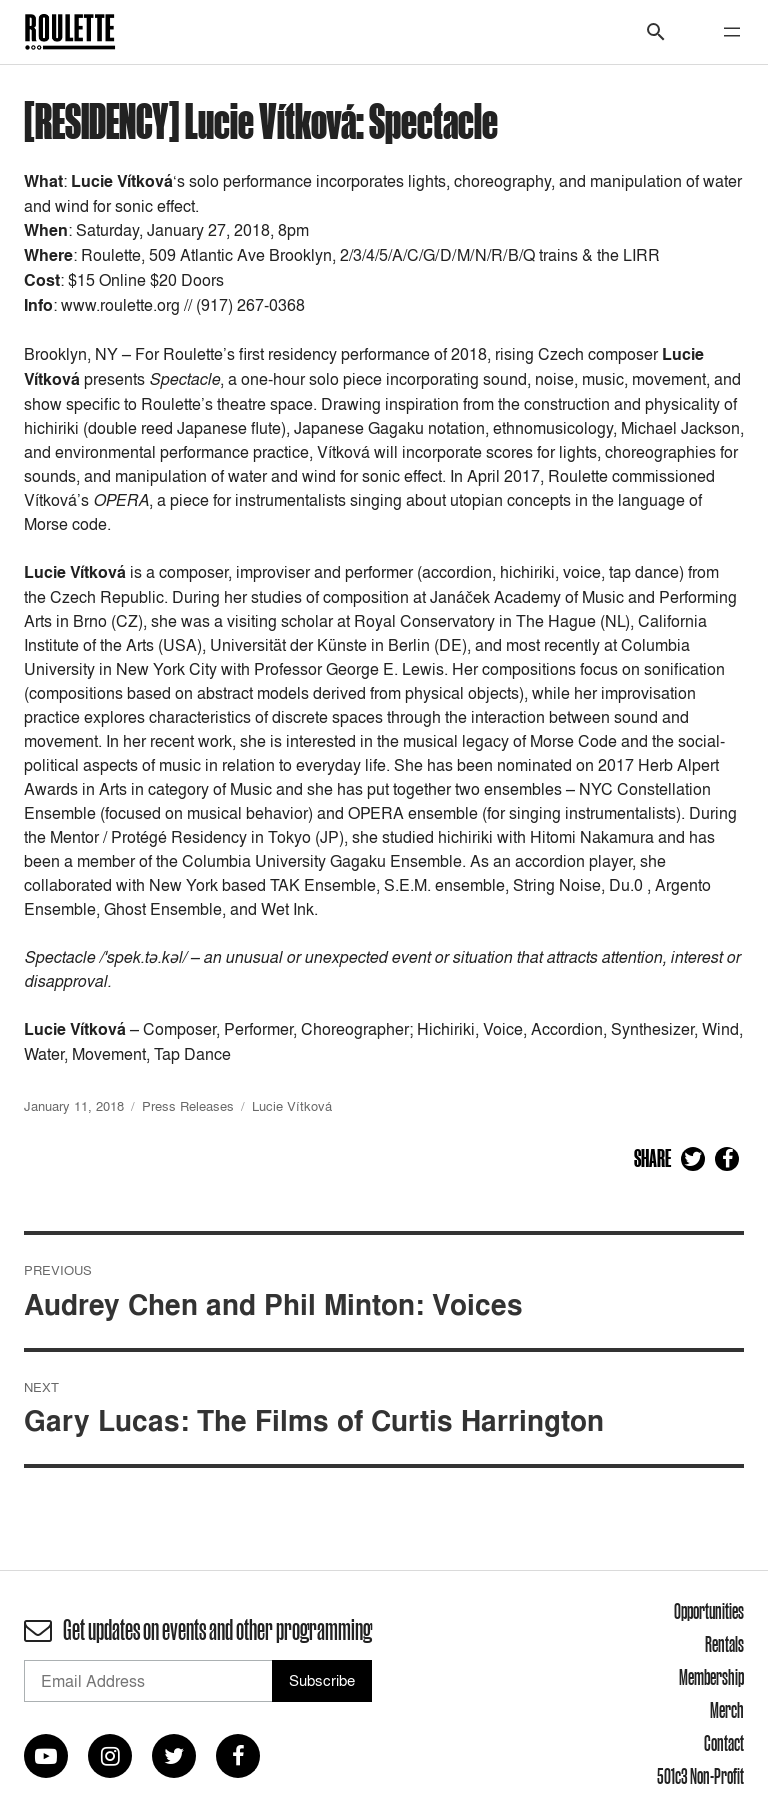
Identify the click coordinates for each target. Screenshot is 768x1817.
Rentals (724, 1644)
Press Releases (188, 1106)
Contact (724, 1743)
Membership (711, 1677)
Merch (727, 1710)
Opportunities (709, 1611)
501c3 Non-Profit (700, 1776)
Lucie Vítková (292, 1106)
